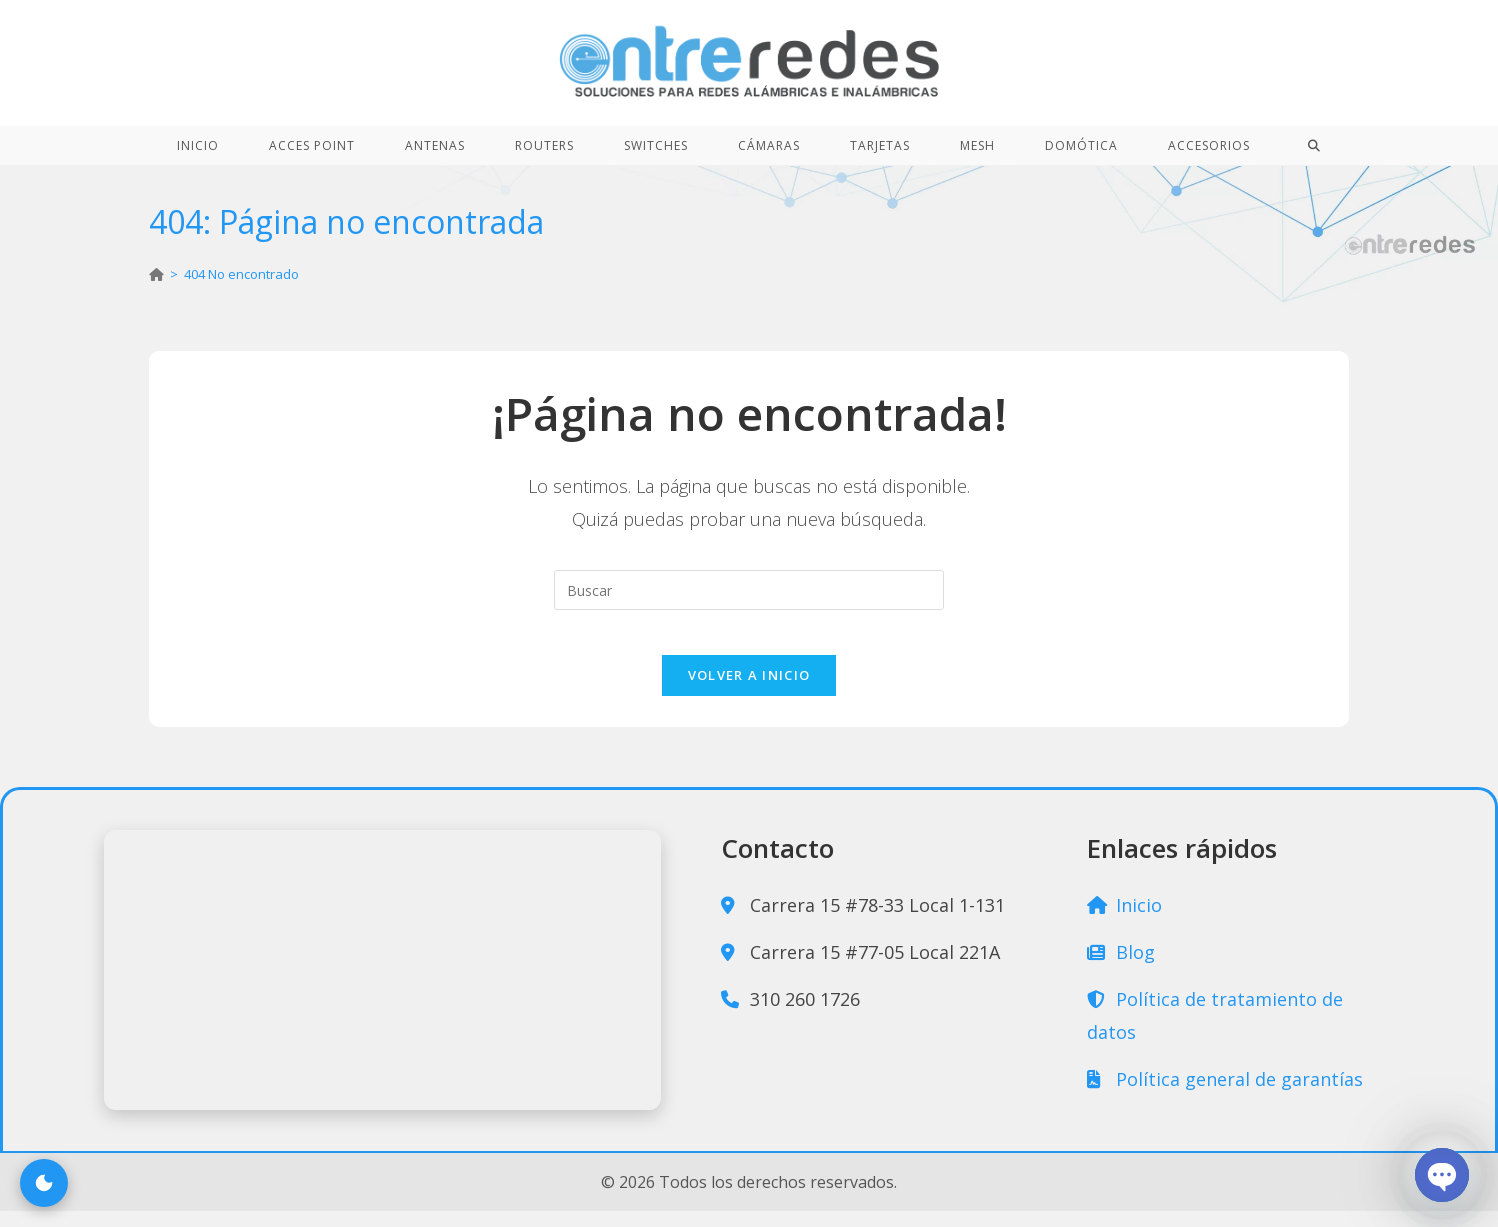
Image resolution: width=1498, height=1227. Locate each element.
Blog (1121, 968)
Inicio (1124, 921)
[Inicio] (156, 274)
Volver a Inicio (749, 691)
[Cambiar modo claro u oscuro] (44, 1183)
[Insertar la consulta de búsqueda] (749, 590)
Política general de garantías (1225, 1095)
